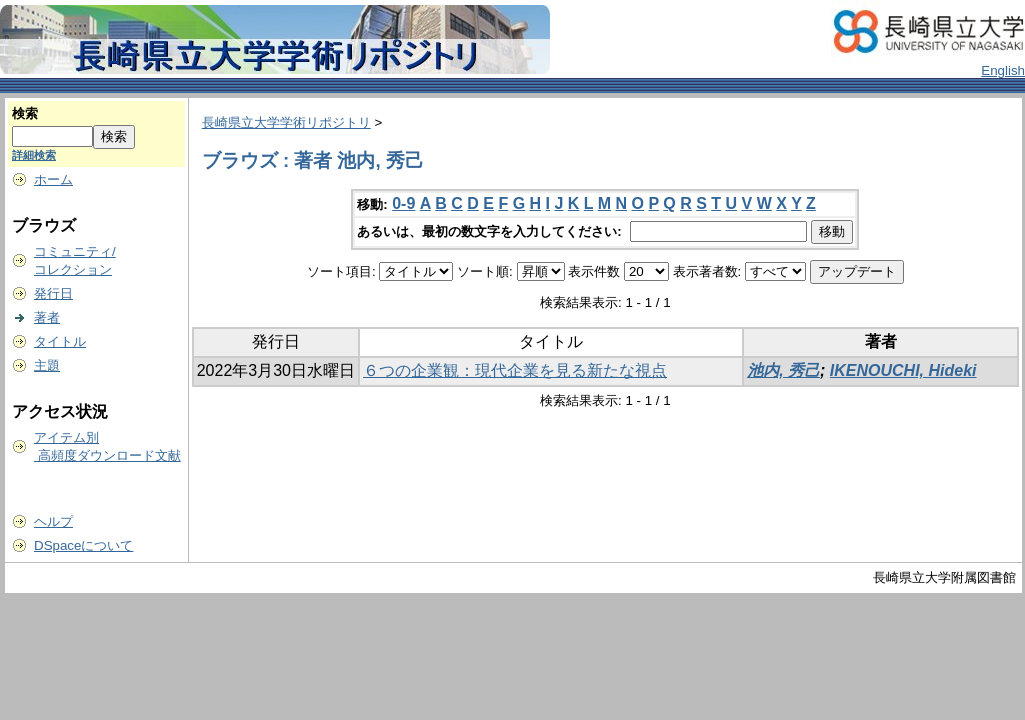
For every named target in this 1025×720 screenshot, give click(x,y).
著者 (47, 317)
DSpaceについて (83, 545)
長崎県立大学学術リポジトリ (286, 122)
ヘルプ (53, 521)
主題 (47, 365)
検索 (25, 113)
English (1003, 70)
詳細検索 (34, 155)
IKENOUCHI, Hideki (903, 370)
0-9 (403, 203)
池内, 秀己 (783, 370)
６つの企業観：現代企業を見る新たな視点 (515, 370)
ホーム (53, 179)
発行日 (53, 293)
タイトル (60, 341)
